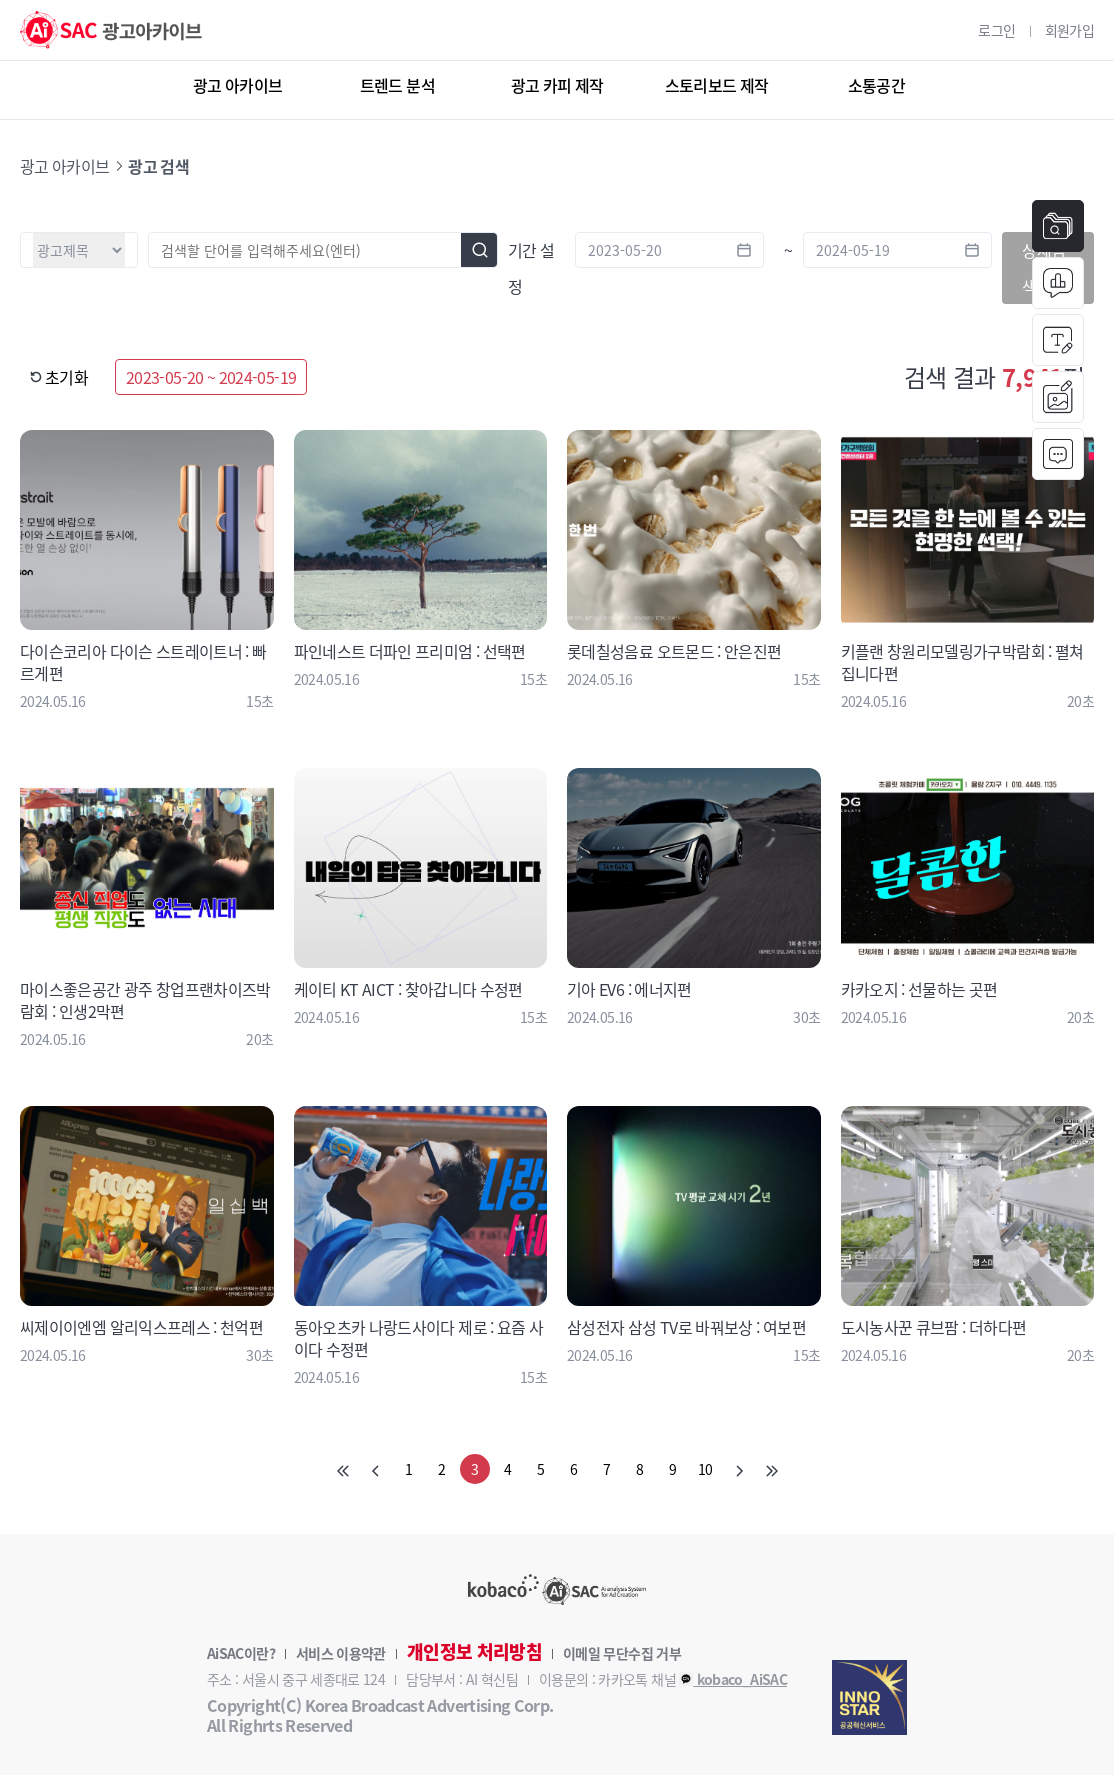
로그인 (996, 30)
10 (705, 1469)
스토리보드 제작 (717, 85)
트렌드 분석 (397, 85)
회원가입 (1069, 30)
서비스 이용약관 (341, 1653)
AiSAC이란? (241, 1653)
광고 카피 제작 (557, 85)
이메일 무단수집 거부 (622, 1653)
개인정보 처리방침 (474, 1652)
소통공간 (876, 85)
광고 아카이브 (238, 85)
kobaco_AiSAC (733, 1679)
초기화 (59, 377)
